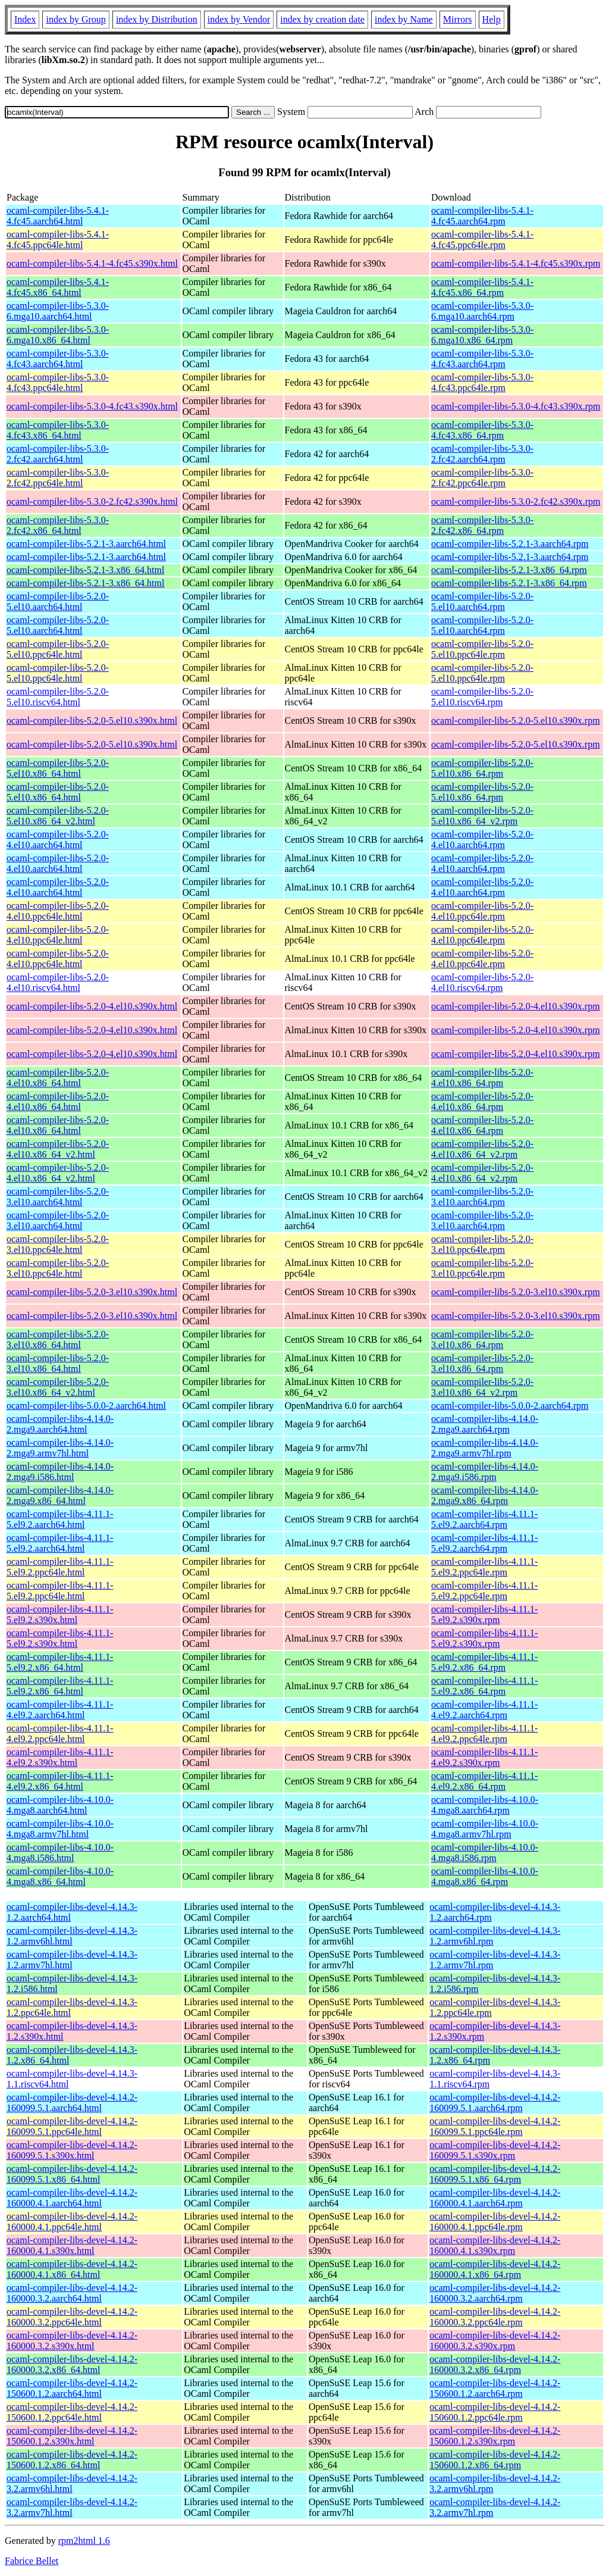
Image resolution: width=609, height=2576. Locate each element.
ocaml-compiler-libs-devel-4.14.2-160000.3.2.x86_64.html (72, 2364)
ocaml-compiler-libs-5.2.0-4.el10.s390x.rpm (515, 1006)
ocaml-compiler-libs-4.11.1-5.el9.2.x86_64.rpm (484, 1662)
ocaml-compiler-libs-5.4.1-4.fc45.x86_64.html (58, 287)
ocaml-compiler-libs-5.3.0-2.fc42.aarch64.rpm (482, 453)
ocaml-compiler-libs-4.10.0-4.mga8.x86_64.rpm (484, 1876)
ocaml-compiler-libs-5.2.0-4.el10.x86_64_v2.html (58, 1149)
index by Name (404, 19)
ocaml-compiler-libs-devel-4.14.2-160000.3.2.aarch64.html (72, 2293)
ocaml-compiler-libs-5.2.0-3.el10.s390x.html (92, 1292)
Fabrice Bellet (31, 2561)
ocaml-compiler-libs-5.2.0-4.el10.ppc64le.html (58, 911)
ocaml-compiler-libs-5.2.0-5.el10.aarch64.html (58, 601)
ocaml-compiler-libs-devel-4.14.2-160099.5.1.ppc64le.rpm (494, 2126)
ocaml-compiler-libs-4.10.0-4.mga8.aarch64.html (60, 1805)
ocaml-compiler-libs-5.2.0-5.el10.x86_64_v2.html (58, 815)
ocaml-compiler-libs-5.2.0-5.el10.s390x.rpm (515, 720)
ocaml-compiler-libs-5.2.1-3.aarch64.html (86, 544)
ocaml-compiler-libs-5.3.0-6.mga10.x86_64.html (58, 334)
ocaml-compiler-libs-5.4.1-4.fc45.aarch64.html (58, 215)
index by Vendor (239, 19)
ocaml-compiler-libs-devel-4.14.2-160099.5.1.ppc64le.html (72, 2126)
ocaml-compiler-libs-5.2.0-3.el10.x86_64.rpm (482, 1339)
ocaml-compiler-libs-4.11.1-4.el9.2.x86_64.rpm (484, 1781)
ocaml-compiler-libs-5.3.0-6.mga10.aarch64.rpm (482, 311)
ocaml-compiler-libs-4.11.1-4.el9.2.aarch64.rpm (484, 1709)
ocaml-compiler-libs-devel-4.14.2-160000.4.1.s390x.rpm (494, 2245)
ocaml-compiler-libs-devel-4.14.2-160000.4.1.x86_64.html (72, 2269)
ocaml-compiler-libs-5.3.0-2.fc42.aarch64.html (58, 453)
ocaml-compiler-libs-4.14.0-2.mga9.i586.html (60, 1471)
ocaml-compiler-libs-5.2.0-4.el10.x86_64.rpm (482, 1077)
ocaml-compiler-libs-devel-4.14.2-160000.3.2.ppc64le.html (72, 2316)
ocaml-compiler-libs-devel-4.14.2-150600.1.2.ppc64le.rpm (494, 2412)
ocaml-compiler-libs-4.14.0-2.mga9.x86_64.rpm (484, 1495)
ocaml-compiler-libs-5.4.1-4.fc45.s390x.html (92, 263)
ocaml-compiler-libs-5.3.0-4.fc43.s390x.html (92, 406)
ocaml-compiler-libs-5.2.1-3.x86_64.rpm (509, 570)
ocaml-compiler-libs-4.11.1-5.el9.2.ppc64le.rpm (484, 1566)
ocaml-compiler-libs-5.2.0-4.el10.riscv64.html (58, 982)
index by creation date (322, 19)
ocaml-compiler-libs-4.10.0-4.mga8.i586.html (60, 1852)
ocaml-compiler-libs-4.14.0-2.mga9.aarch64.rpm (484, 1424)
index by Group (75, 19)
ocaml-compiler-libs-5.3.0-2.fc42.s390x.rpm (516, 501)
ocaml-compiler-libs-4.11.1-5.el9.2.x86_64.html (60, 1662)
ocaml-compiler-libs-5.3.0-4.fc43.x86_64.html (58, 430)
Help (491, 19)
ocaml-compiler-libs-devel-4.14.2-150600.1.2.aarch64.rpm (494, 2388)
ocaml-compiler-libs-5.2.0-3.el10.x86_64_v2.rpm (482, 1387)
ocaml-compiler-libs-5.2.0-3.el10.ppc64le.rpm (482, 1244)
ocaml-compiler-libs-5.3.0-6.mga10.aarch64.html (58, 311)
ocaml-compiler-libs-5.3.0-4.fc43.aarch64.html (58, 358)
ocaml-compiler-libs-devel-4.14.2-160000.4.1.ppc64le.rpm (494, 2221)
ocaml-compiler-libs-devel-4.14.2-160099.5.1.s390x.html (72, 2150)
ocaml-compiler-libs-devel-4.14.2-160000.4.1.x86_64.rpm (494, 2269)
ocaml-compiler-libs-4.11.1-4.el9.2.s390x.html (60, 1757)
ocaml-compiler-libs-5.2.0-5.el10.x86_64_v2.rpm (482, 815)
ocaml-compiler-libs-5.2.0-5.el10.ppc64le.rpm (482, 649)
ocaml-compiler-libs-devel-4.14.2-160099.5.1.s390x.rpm (494, 2150)
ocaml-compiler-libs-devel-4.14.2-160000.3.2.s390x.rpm (494, 2340)
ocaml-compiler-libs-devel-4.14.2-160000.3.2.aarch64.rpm (494, 2293)
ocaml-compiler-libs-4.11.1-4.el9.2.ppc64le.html (60, 1733)
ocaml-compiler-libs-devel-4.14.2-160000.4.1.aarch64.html (72, 2197)
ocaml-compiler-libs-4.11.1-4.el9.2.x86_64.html (60, 1781)
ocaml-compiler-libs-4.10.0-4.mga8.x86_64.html (60, 1876)
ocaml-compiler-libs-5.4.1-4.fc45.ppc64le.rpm (482, 239)
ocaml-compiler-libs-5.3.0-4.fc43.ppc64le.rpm (482, 382)
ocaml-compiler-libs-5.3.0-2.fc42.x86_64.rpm (482, 525)
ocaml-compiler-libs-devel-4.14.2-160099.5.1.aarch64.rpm (494, 2102)
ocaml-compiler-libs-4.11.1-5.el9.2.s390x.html (60, 1614)
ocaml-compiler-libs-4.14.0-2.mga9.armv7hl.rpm (484, 1447)
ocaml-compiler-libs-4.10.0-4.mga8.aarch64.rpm (484, 1805)
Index (25, 19)
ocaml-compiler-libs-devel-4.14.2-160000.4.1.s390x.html (72, 2245)
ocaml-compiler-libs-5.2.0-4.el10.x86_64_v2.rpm (482, 1149)
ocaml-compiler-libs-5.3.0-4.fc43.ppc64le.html (58, 382)
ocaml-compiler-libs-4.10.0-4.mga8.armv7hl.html (60, 1828)
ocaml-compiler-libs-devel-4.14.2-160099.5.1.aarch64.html (72, 2102)
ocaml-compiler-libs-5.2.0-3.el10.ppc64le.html (58, 1244)
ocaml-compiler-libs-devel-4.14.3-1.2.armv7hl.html (72, 1959)
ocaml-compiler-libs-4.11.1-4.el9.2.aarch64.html (60, 1709)
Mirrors (457, 19)
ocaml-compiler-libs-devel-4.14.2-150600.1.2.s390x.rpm (494, 2435)
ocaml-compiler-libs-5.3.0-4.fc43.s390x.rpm (516, 406)
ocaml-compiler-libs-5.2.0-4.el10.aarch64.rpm (482, 839)
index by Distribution (156, 19)
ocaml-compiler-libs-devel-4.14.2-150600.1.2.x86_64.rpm (494, 2459)
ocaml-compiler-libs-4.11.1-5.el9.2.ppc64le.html (60, 1566)
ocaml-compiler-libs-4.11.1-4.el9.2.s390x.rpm (484, 1757)
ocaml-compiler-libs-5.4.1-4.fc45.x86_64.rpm (482, 287)
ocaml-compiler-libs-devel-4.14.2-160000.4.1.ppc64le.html (72, 2221)
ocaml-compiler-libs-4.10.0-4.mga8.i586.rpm (484, 1852)
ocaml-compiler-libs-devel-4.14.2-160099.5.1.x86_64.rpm (494, 2174)
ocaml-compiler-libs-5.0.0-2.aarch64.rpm (509, 1405)
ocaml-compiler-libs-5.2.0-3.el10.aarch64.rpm (482, 1196)
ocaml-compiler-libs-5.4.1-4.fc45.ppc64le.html (58, 239)
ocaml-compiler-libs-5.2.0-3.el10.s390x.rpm (515, 1292)
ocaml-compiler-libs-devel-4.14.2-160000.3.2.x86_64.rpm (494, 2364)
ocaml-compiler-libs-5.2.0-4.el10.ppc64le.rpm (482, 911)
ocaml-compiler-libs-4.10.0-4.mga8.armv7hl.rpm (484, 1828)
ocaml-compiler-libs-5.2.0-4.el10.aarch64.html (58, 839)
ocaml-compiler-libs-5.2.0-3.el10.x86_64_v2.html (58, 1387)
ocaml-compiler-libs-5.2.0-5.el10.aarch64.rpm (482, 601)
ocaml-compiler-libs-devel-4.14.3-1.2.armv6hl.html (72, 1935)
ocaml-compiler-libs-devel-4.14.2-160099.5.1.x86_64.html (72, 2174)
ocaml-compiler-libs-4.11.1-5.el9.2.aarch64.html (60, 1519)
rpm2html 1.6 (84, 2541)
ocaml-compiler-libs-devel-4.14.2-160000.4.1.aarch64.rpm (494, 2197)
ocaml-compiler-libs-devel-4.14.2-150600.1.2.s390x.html (72, 2435)
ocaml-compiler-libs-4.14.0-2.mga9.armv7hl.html (60, 1447)
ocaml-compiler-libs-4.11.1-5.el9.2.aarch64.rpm (484, 1519)
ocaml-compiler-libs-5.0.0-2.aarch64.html (86, 1405)
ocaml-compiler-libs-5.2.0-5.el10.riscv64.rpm (482, 696)
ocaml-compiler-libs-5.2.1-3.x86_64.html (85, 570)
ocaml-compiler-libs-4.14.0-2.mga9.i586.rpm (484, 1471)
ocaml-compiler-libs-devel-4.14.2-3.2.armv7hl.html (72, 2507)
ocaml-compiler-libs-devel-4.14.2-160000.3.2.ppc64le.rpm (494, 2316)
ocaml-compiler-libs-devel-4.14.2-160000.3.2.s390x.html (72, 2340)
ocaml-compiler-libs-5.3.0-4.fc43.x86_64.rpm (482, 430)
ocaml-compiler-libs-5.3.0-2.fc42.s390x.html (92, 501)
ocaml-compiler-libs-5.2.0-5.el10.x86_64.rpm (482, 768)
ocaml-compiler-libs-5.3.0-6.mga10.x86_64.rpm (482, 334)
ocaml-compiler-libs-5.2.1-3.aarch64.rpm (509, 544)
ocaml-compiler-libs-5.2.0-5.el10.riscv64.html (58, 696)
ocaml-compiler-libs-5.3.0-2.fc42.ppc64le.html (58, 477)
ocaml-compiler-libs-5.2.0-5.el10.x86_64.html (58, 768)
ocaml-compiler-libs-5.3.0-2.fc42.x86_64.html (58, 525)
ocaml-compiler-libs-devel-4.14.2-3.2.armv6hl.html (72, 2483)
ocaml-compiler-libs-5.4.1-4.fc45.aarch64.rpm (482, 215)
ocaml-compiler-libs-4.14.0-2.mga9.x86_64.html (60, 1495)
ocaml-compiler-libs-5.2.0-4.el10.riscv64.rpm (482, 982)
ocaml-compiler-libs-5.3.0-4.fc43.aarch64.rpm (482, 358)
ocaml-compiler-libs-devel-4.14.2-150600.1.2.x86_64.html (72, 2459)
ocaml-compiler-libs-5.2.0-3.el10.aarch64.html (58, 1196)
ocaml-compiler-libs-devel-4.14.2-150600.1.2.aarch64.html (72, 2388)
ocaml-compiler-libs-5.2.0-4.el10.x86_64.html (58, 1077)
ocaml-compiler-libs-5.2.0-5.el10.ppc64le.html (58, 649)
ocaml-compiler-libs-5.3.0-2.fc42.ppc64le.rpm (482, 477)
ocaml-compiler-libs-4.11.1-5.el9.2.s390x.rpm (484, 1614)
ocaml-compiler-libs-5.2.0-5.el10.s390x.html (92, 720)
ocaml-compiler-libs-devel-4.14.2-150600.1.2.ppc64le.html (72, 2412)
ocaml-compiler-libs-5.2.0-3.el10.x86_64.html (58, 1339)
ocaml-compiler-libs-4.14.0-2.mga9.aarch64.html (60, 1424)
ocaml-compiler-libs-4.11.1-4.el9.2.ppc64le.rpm (484, 1733)
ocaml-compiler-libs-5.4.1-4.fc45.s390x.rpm (516, 263)
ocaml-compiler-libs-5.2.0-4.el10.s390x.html (92, 1006)
